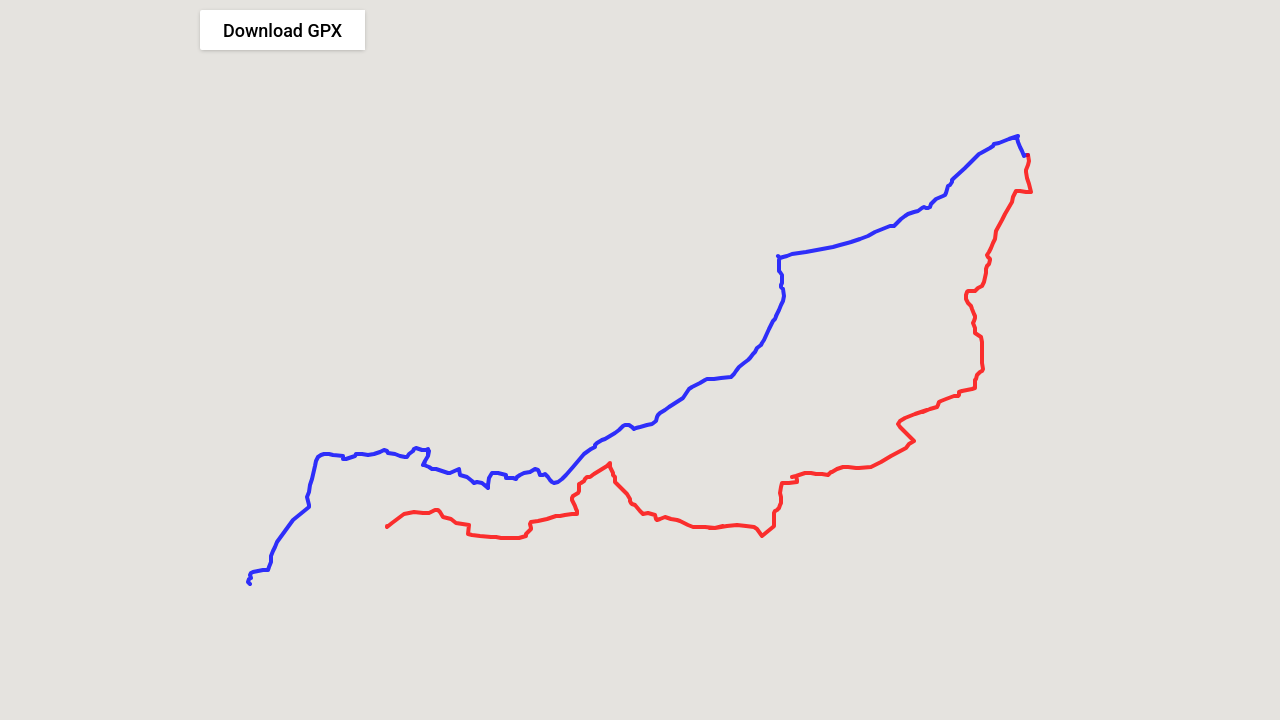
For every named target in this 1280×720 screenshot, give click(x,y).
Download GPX (282, 30)
